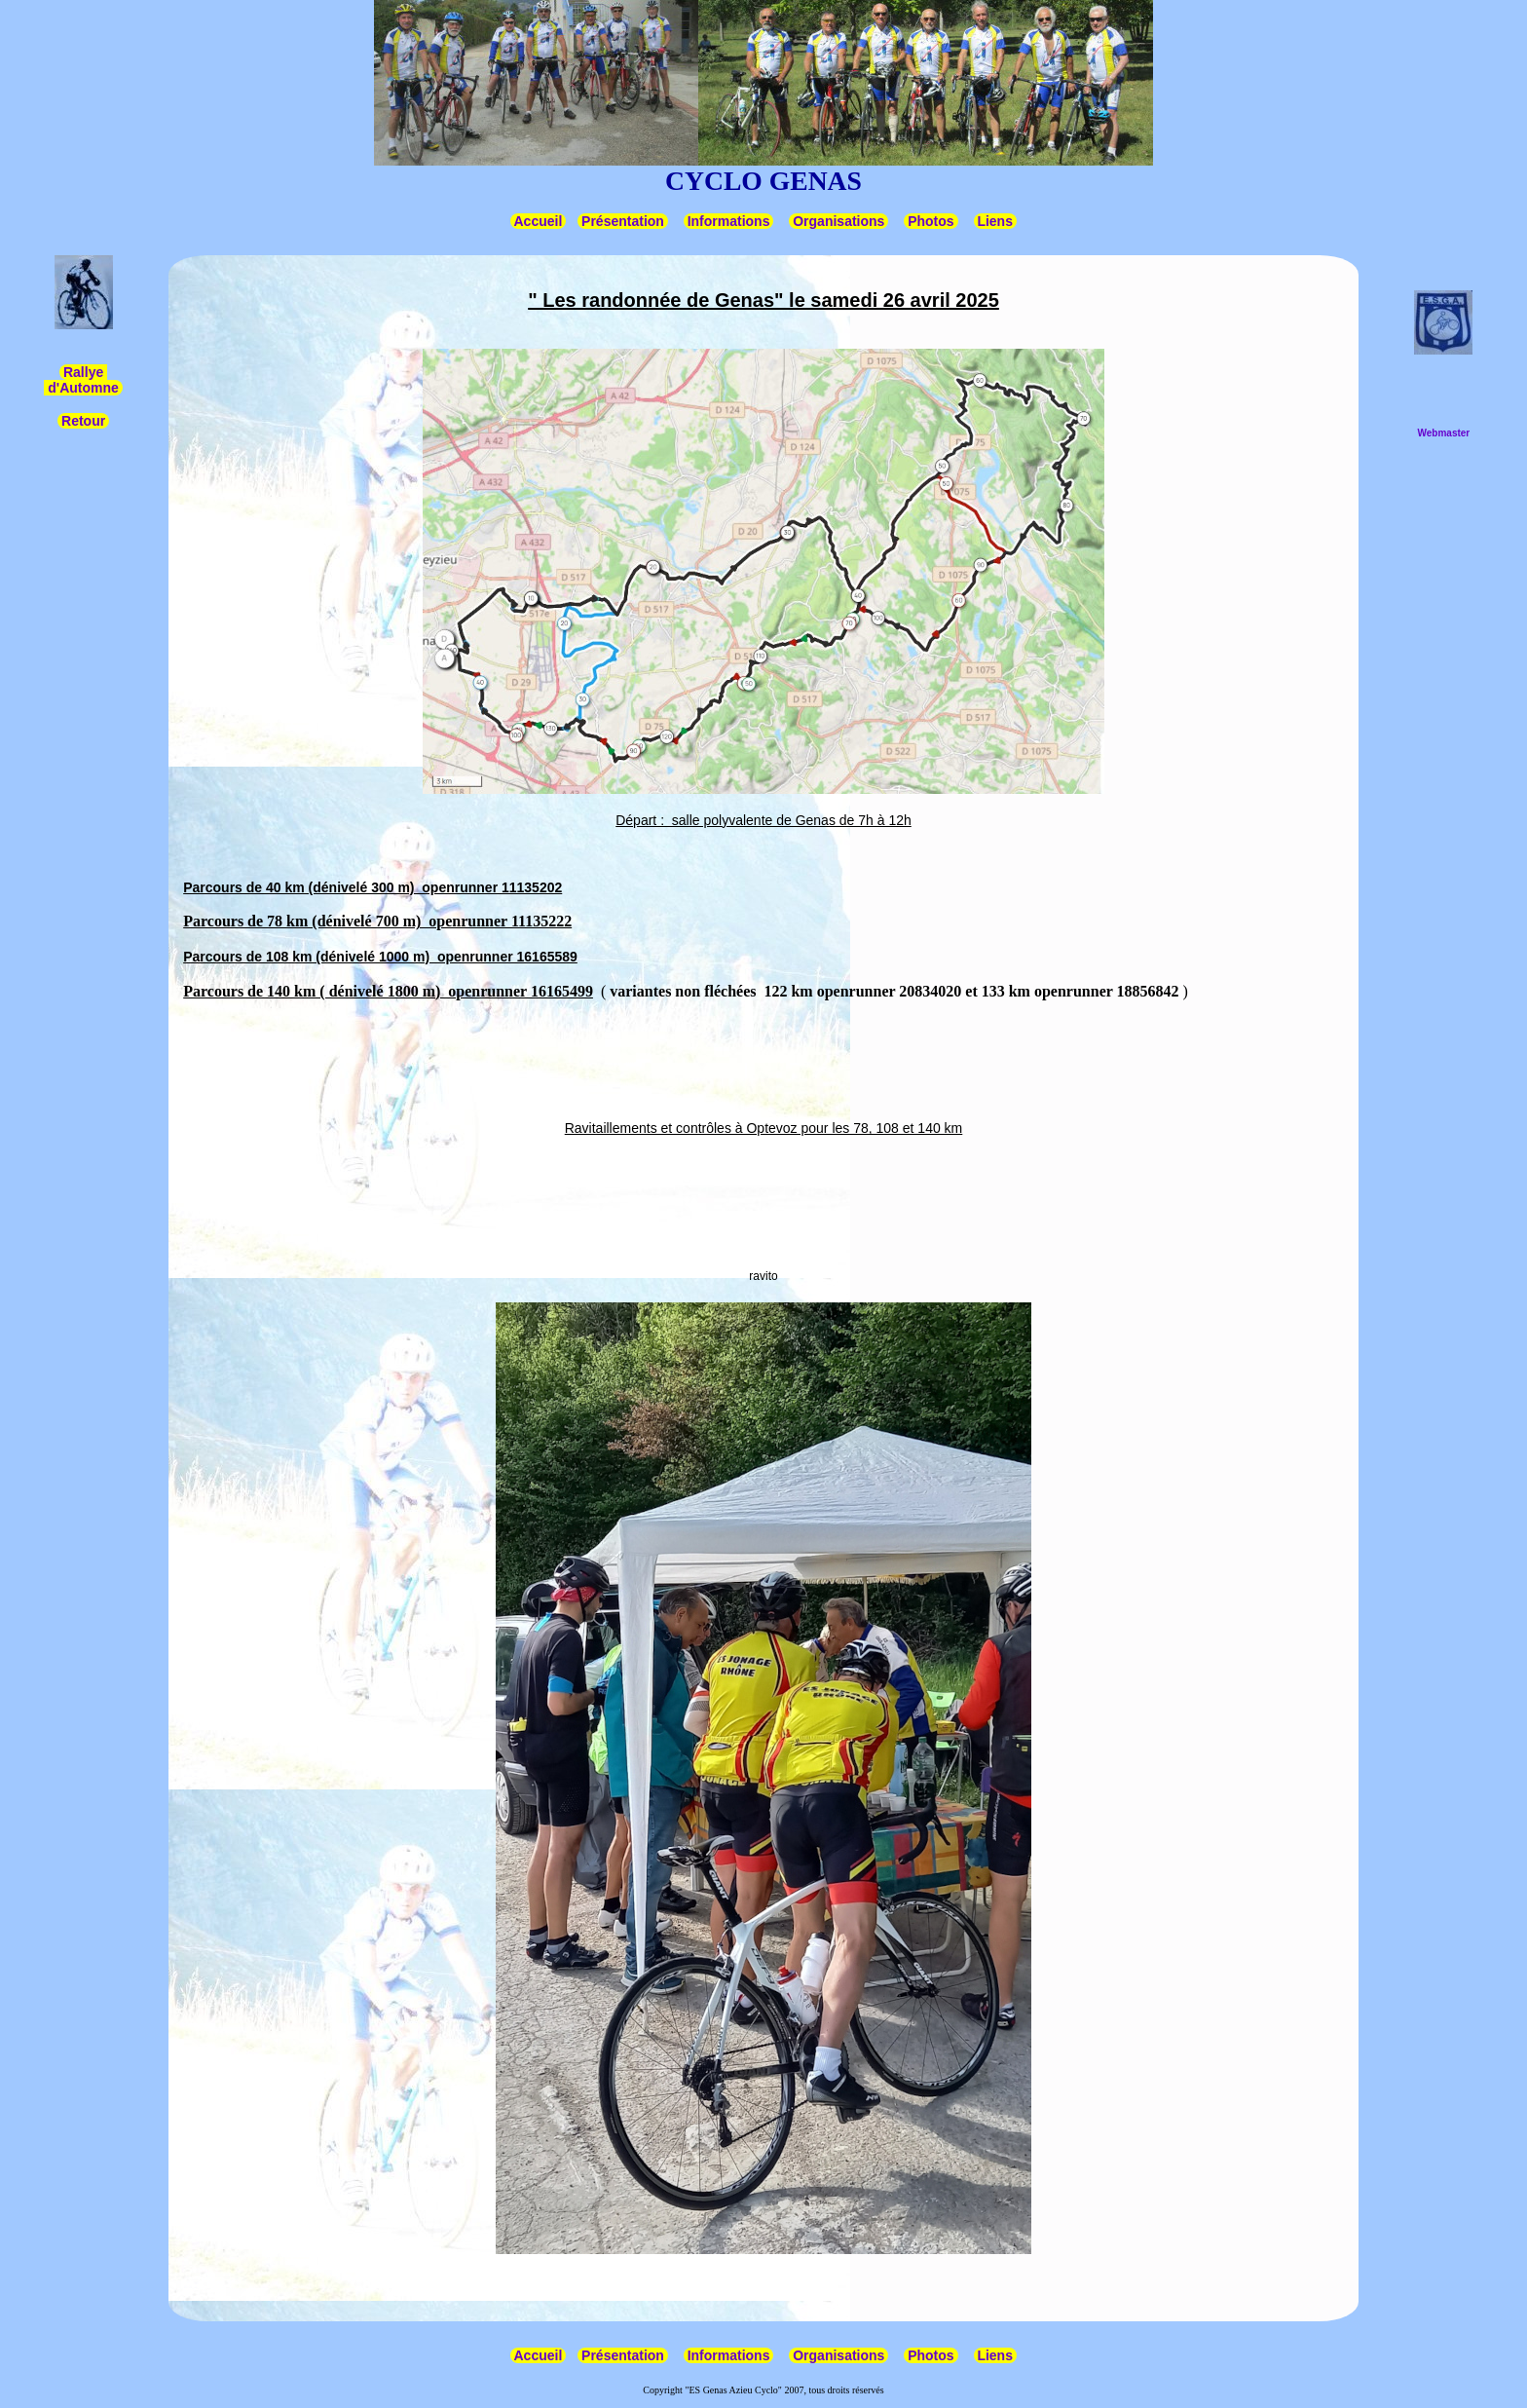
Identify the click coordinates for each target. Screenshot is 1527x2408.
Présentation (622, 221)
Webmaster (1444, 433)
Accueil (538, 221)
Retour (83, 421)
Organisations (838, 221)
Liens (995, 221)
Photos (930, 221)
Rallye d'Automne (83, 379)
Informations (729, 221)
